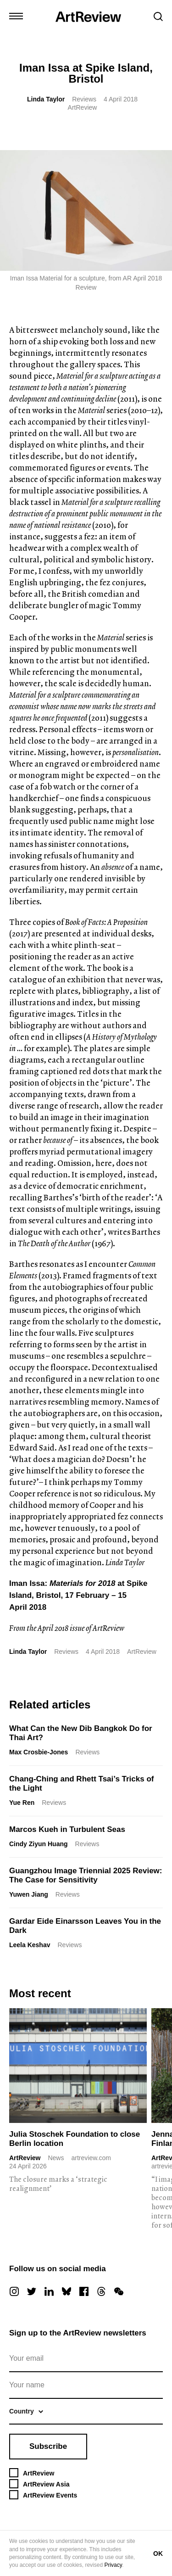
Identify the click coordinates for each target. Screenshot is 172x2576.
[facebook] (84, 2291)
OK (158, 2553)
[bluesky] (66, 2291)
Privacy (113, 2565)
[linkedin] (49, 2291)
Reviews (84, 99)
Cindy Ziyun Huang (38, 1844)
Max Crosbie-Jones (38, 1752)
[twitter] (31, 2291)
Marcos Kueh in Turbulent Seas (67, 1829)
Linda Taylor (46, 99)
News (56, 2158)
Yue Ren (21, 1802)
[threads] (101, 2291)
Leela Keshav (29, 1945)
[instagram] (14, 2291)
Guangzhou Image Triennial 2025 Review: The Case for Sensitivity (85, 1875)
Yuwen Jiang (28, 1894)
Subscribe (48, 2446)
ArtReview (24, 2158)
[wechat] (119, 2291)
